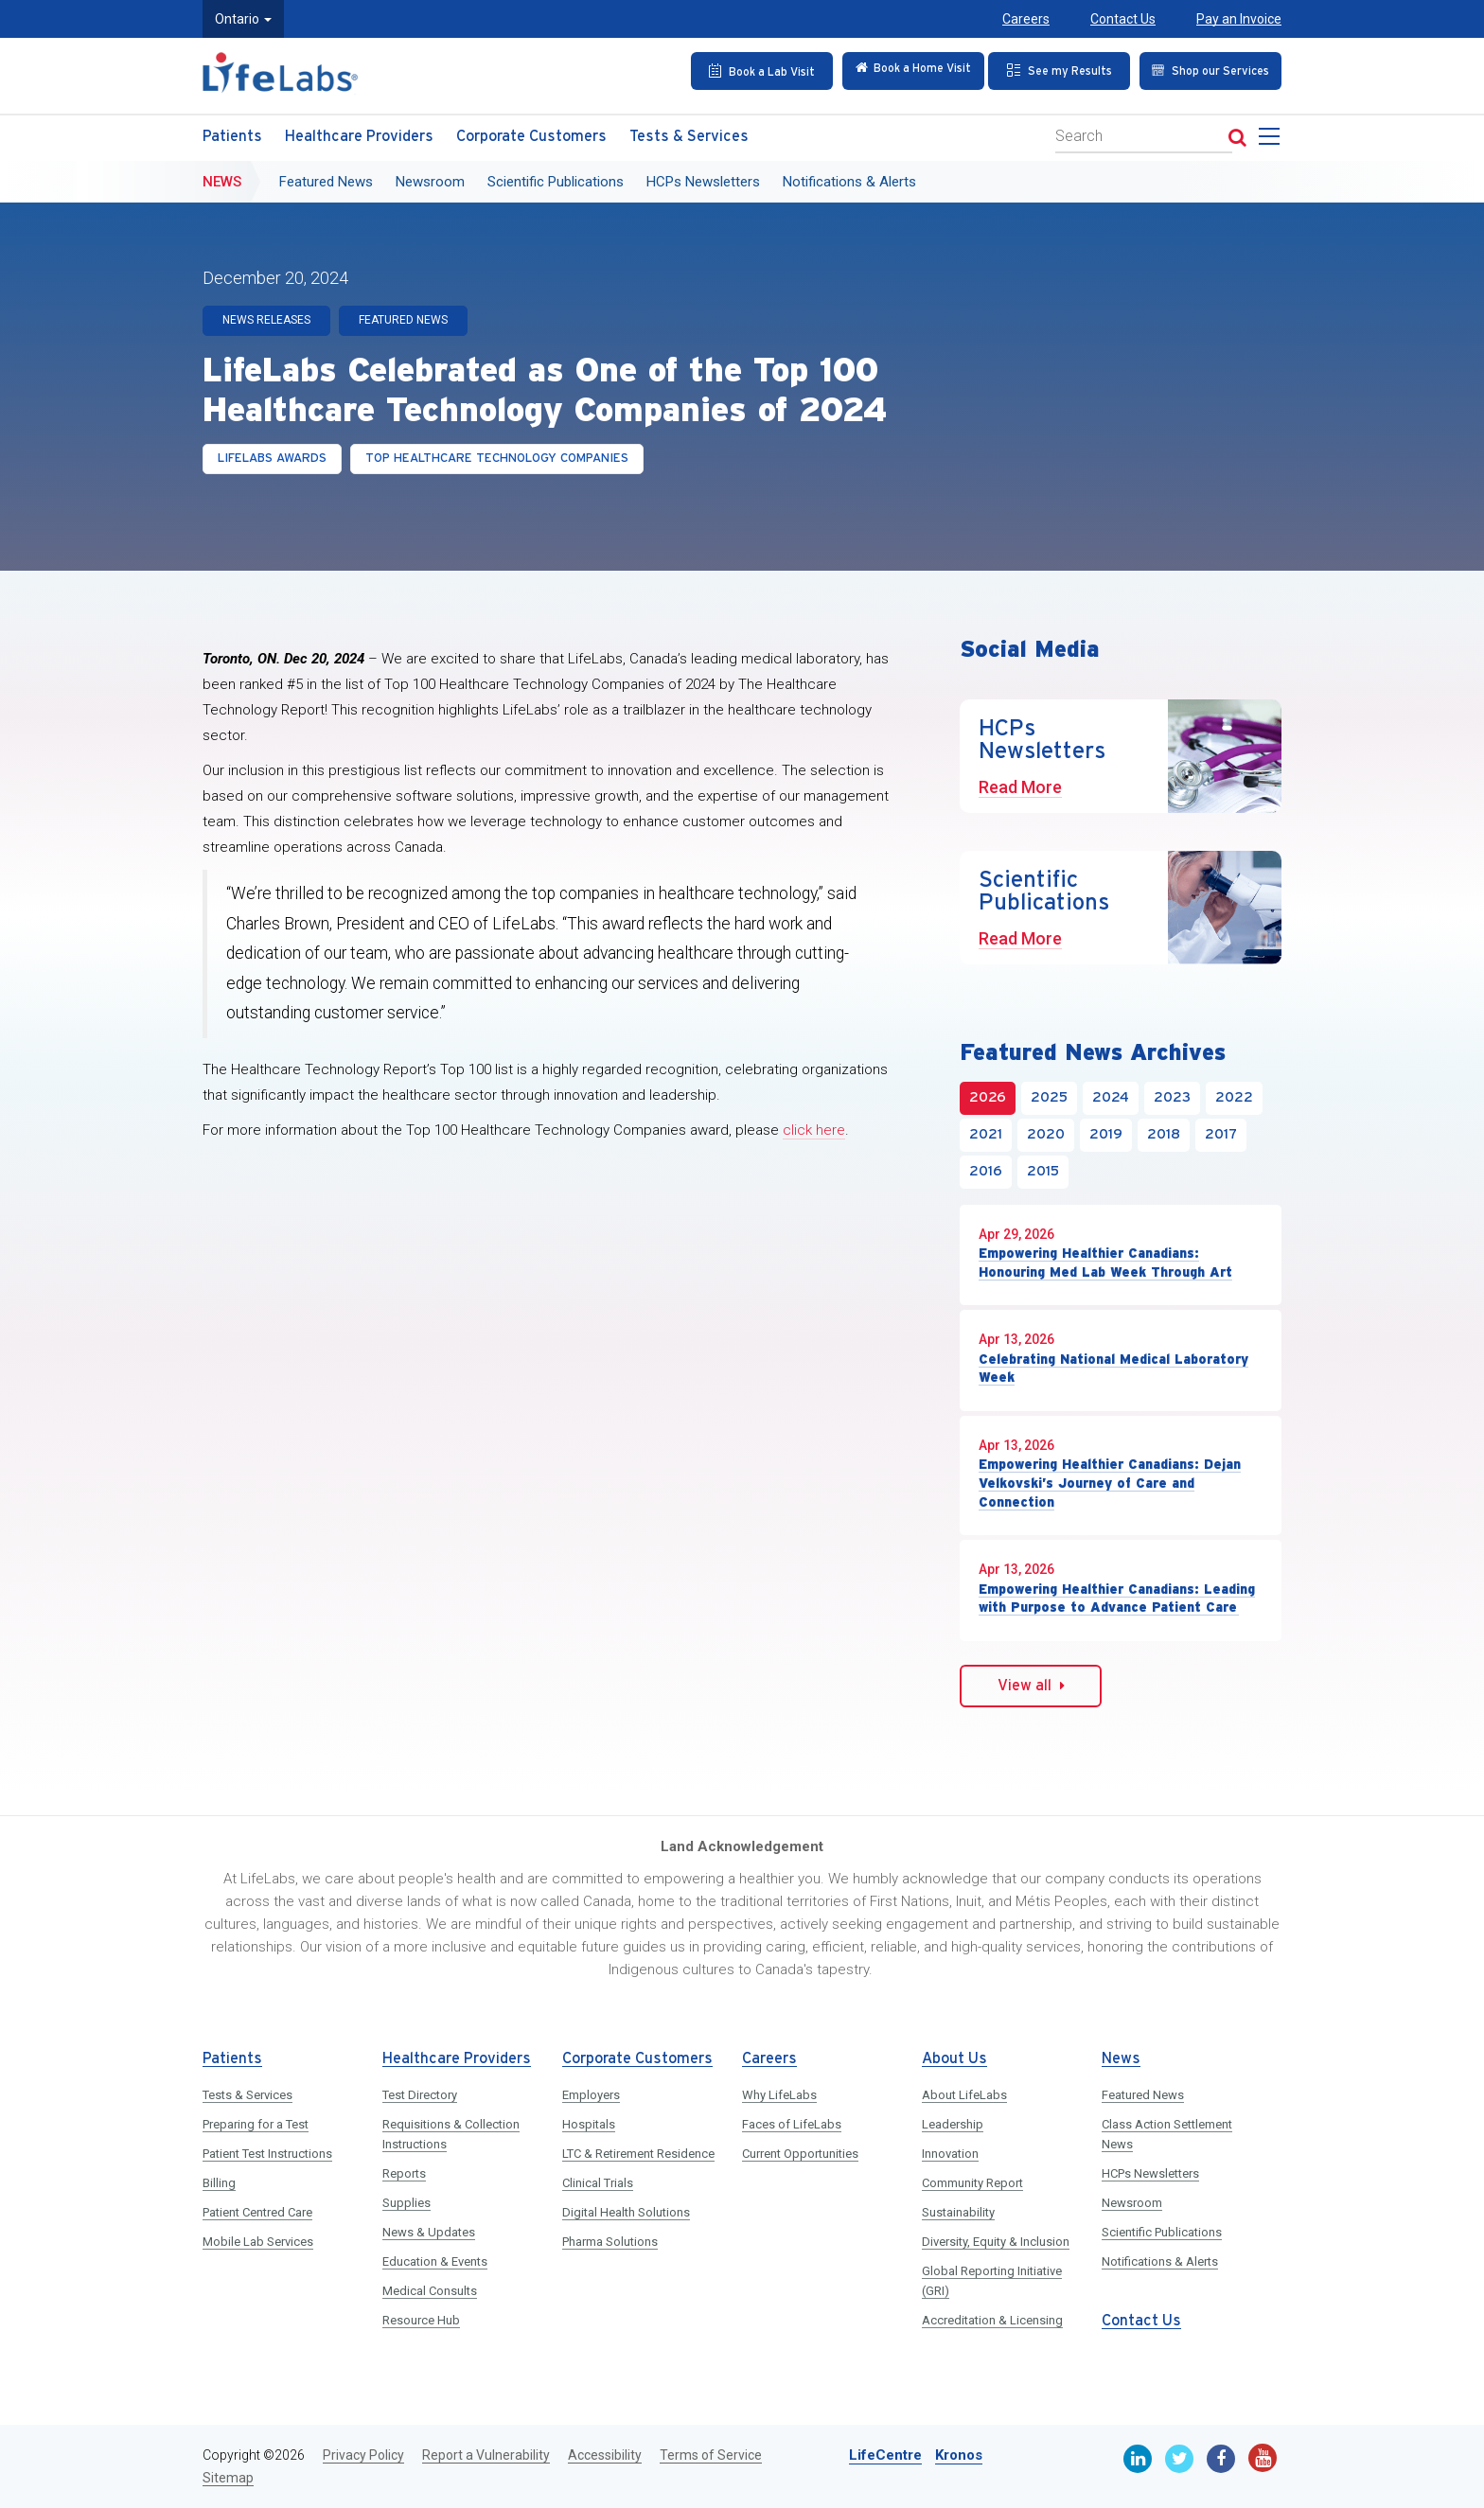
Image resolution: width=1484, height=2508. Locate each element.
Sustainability (958, 2212)
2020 (1046, 1134)
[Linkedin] (1137, 2459)
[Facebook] (1221, 2459)
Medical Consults (429, 2291)
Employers (591, 2095)
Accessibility (605, 2455)
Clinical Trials (597, 2183)
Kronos (958, 2455)
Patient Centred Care (257, 2212)
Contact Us (1123, 18)
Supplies (406, 2203)
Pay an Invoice (1238, 18)
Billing (219, 2183)
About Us (954, 2059)
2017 (1221, 1134)
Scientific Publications (555, 176)
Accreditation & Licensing (992, 2320)
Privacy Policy (363, 2455)
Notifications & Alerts (849, 176)
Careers (1026, 18)
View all (1031, 1685)
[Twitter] (1179, 2459)
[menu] (1273, 137)
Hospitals (588, 2124)
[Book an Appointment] (749, 70)
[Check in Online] (901, 70)
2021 (985, 1134)
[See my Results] (1053, 70)
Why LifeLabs (779, 2095)
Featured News (326, 176)
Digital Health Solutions (626, 2212)
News (222, 176)
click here (814, 1130)
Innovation (950, 2153)
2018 (1163, 1134)
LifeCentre (885, 2455)
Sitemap (228, 2477)
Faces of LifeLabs (791, 2124)
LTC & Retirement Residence (638, 2153)
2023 (1172, 1097)
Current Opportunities (800, 2153)
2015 (1043, 1171)
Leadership (952, 2124)
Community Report (972, 2183)
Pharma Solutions (610, 2241)
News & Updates (428, 2232)
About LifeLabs (964, 2095)
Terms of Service (711, 2455)
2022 (1234, 1097)
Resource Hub (421, 2320)
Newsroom (430, 176)
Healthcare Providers (359, 132)
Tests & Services (689, 132)
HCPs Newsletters (703, 176)
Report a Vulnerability (486, 2455)
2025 (1049, 1097)
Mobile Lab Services (258, 2241)
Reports (404, 2173)
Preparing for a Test (256, 2124)
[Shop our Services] (1205, 70)
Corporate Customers (531, 132)
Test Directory (419, 2095)
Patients (232, 132)
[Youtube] (1262, 2458)
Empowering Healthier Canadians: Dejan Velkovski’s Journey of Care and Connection (1110, 1483)
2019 (1105, 1134)
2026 (987, 1097)
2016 (985, 1171)
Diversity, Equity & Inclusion (995, 2241)
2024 (1110, 1097)
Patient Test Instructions (267, 2153)
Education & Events (434, 2261)
